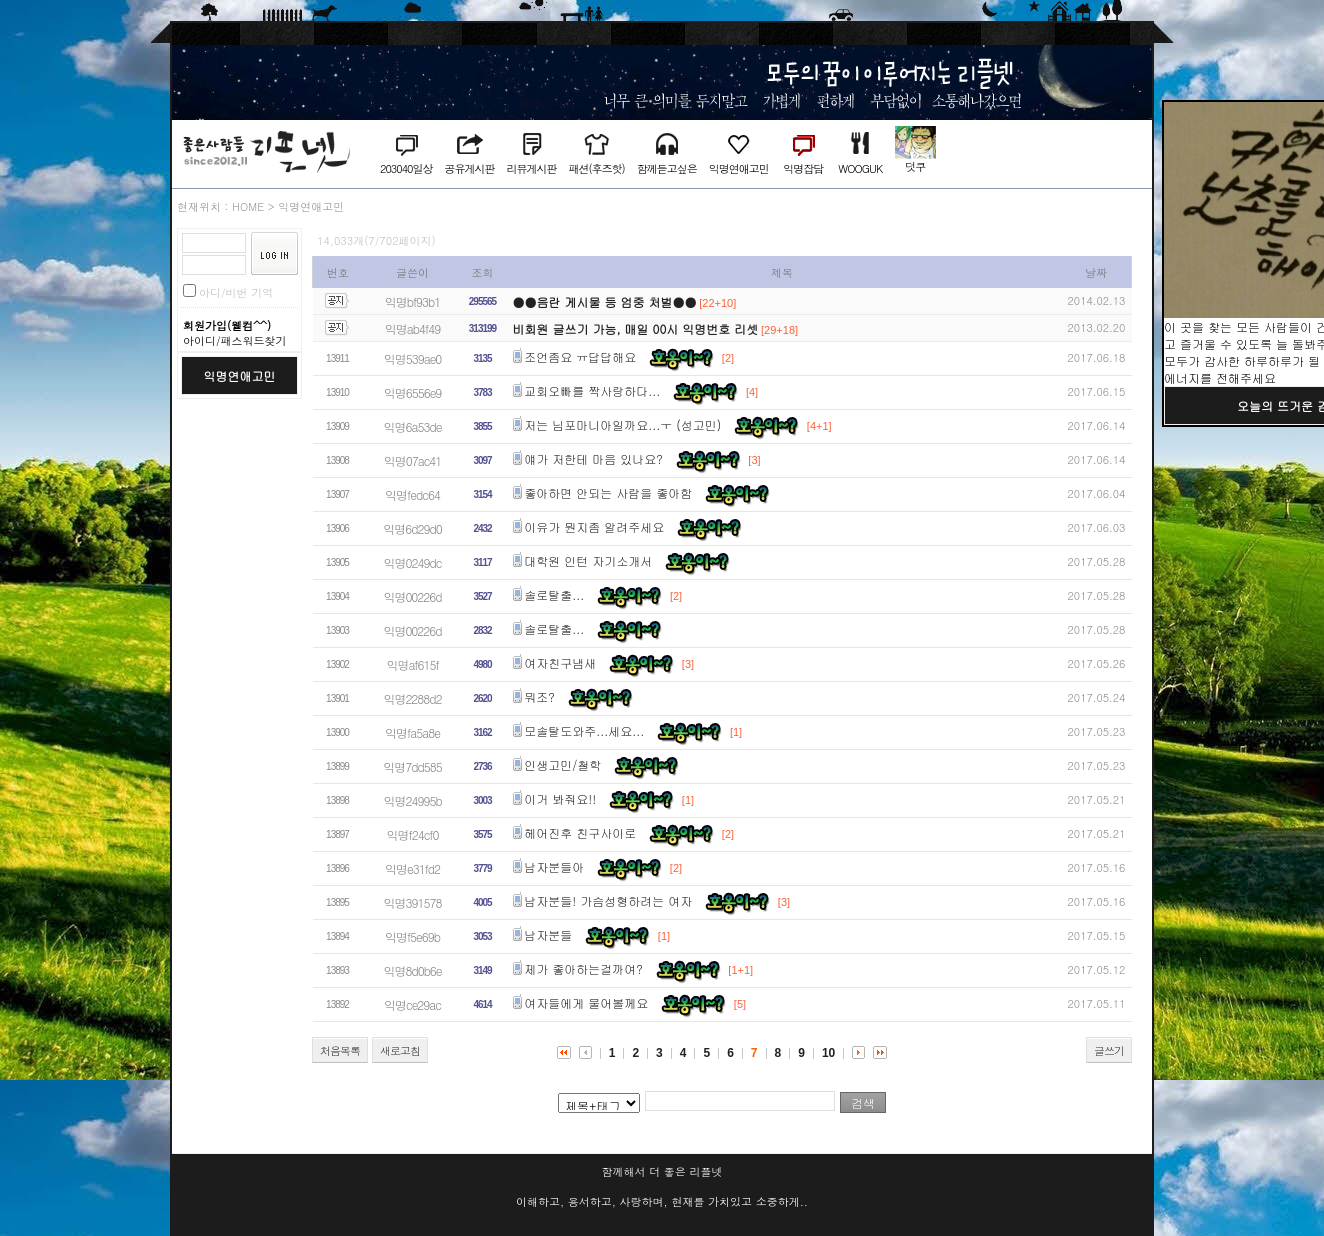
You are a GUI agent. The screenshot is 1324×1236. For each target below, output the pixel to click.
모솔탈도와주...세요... (584, 730)
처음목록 (340, 1050)
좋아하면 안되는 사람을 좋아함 (608, 492)
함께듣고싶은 (667, 168)
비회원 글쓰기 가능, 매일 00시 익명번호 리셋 (636, 328)
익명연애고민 (739, 168)
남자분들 (548, 934)
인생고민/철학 (562, 764)
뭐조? (539, 696)
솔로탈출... (554, 594)
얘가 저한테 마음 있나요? (593, 458)
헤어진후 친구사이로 (580, 832)
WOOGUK (860, 168)
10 (828, 1053)
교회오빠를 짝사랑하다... (592, 390)
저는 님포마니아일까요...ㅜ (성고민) (622, 424)
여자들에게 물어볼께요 (586, 1002)
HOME (248, 206)
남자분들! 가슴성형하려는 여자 (608, 900)
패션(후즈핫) (596, 168)
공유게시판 (469, 168)
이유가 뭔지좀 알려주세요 (594, 526)
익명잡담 (803, 168)
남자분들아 (554, 866)
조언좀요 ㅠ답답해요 (580, 356)
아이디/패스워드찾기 (235, 340)
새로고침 (400, 1050)
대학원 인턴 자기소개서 (588, 560)
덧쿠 (915, 166)
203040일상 (406, 168)
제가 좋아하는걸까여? (583, 968)
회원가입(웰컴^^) (227, 325)
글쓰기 (1109, 1050)
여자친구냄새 (560, 662)
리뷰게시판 (531, 168)
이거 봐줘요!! (560, 798)
